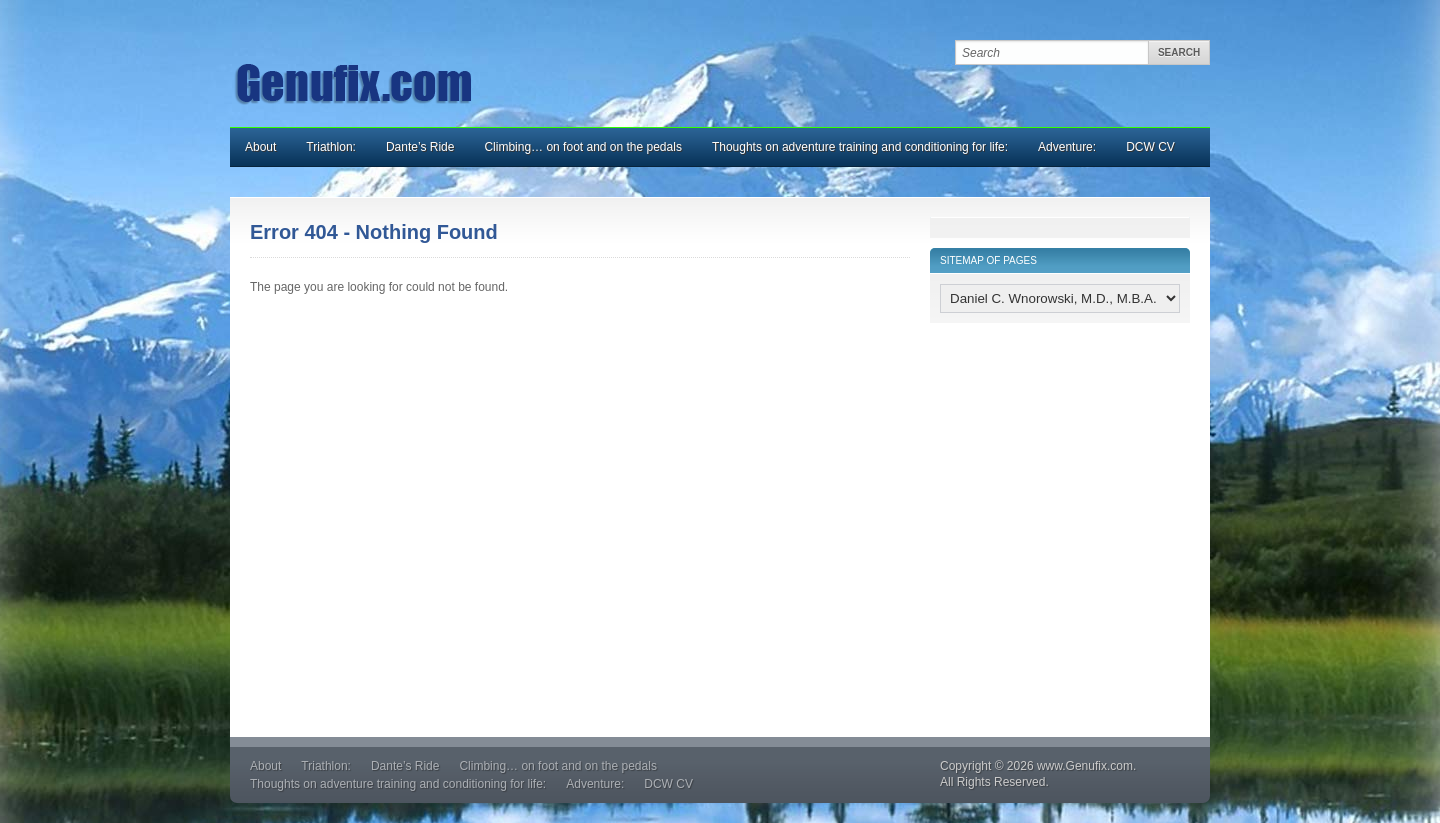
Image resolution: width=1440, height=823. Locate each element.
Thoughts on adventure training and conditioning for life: (860, 147)
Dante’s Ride (420, 147)
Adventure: (1067, 147)
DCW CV (1150, 147)
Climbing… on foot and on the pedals (582, 147)
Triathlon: (331, 147)
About (260, 147)
